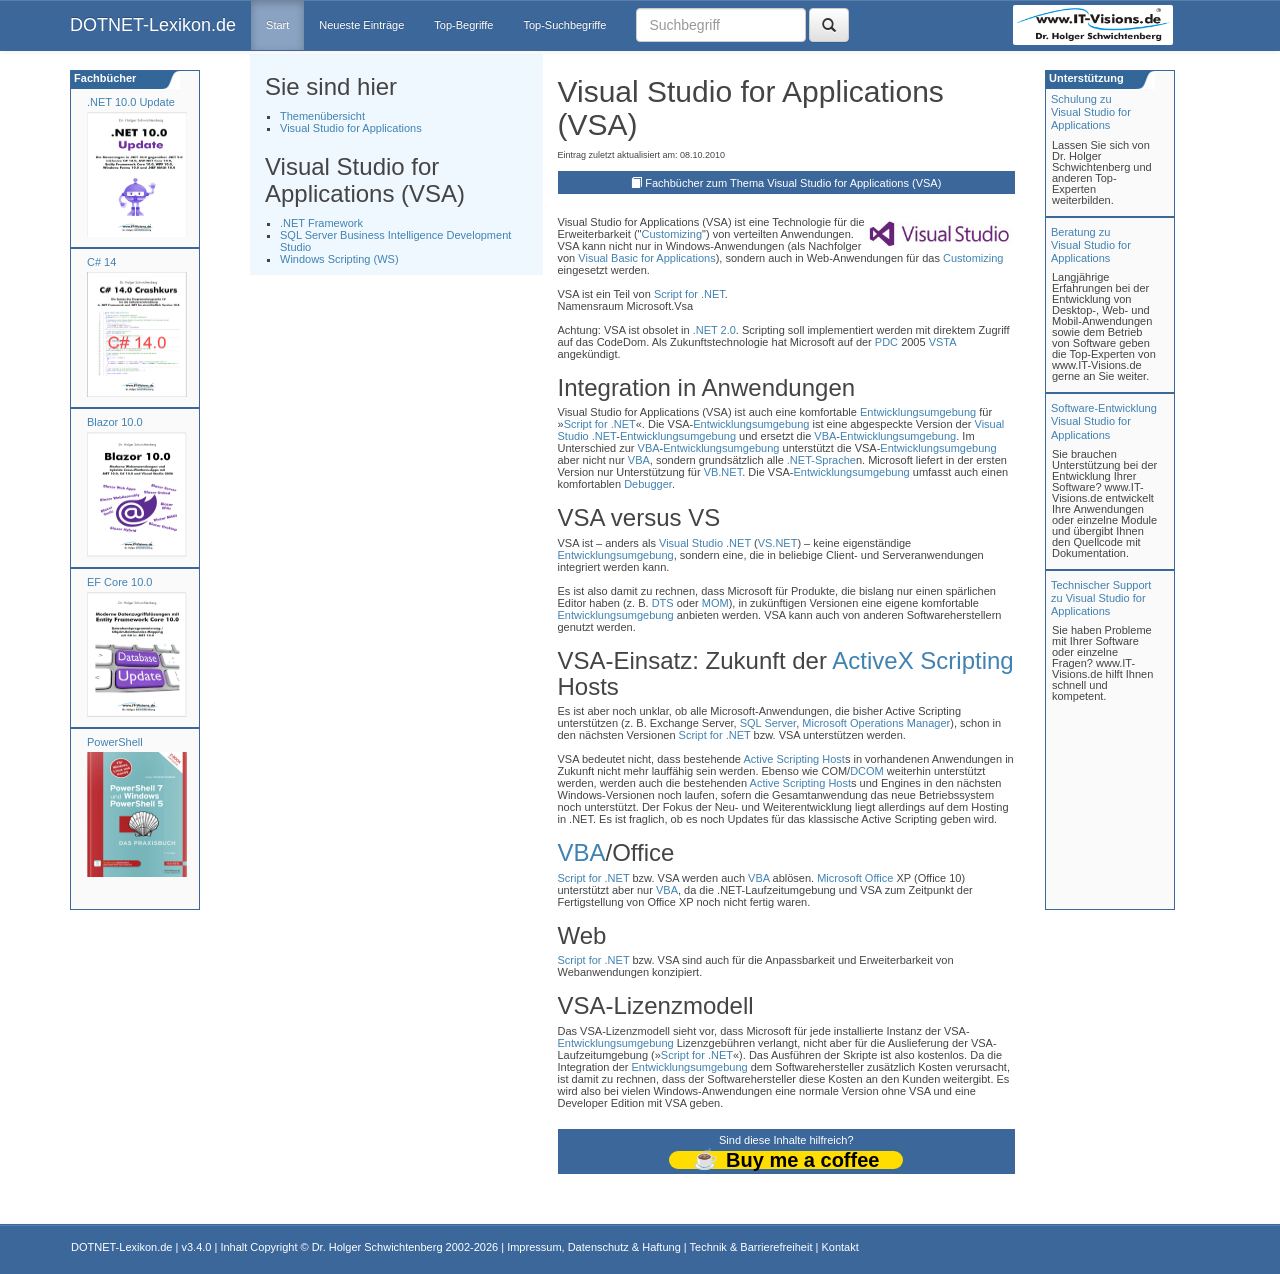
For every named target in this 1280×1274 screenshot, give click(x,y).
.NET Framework (321, 223)
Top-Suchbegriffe (564, 25)
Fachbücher (103, 78)
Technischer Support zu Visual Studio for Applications (1101, 598)
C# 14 (101, 262)
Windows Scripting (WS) (339, 259)
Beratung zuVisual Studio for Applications (1091, 245)
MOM (715, 603)
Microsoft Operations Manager (876, 723)
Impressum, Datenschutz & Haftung (594, 1247)
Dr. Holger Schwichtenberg (377, 1247)
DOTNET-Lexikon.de (153, 25)
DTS (663, 603)
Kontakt (839, 1247)
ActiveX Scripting (922, 660)
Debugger (648, 484)
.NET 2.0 (714, 330)
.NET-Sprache (821, 460)
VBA (825, 436)
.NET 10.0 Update (131, 102)
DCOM (867, 771)
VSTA (942, 342)
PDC (886, 342)
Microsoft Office (855, 878)
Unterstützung (1085, 78)
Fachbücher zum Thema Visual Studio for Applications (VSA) (793, 183)
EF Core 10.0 (119, 582)
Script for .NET (689, 294)
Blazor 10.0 (115, 422)
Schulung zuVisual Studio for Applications (1091, 112)
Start (277, 25)
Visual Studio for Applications (351, 128)
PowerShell (115, 742)
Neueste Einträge (361, 25)
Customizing (671, 234)
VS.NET (778, 543)
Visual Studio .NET (705, 543)
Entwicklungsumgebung (918, 412)
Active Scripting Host (793, 759)
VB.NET (723, 472)
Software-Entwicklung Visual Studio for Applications (1104, 421)
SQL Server (768, 723)
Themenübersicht (322, 116)
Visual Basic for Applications (646, 258)
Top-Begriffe (463, 25)
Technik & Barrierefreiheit (751, 1247)
